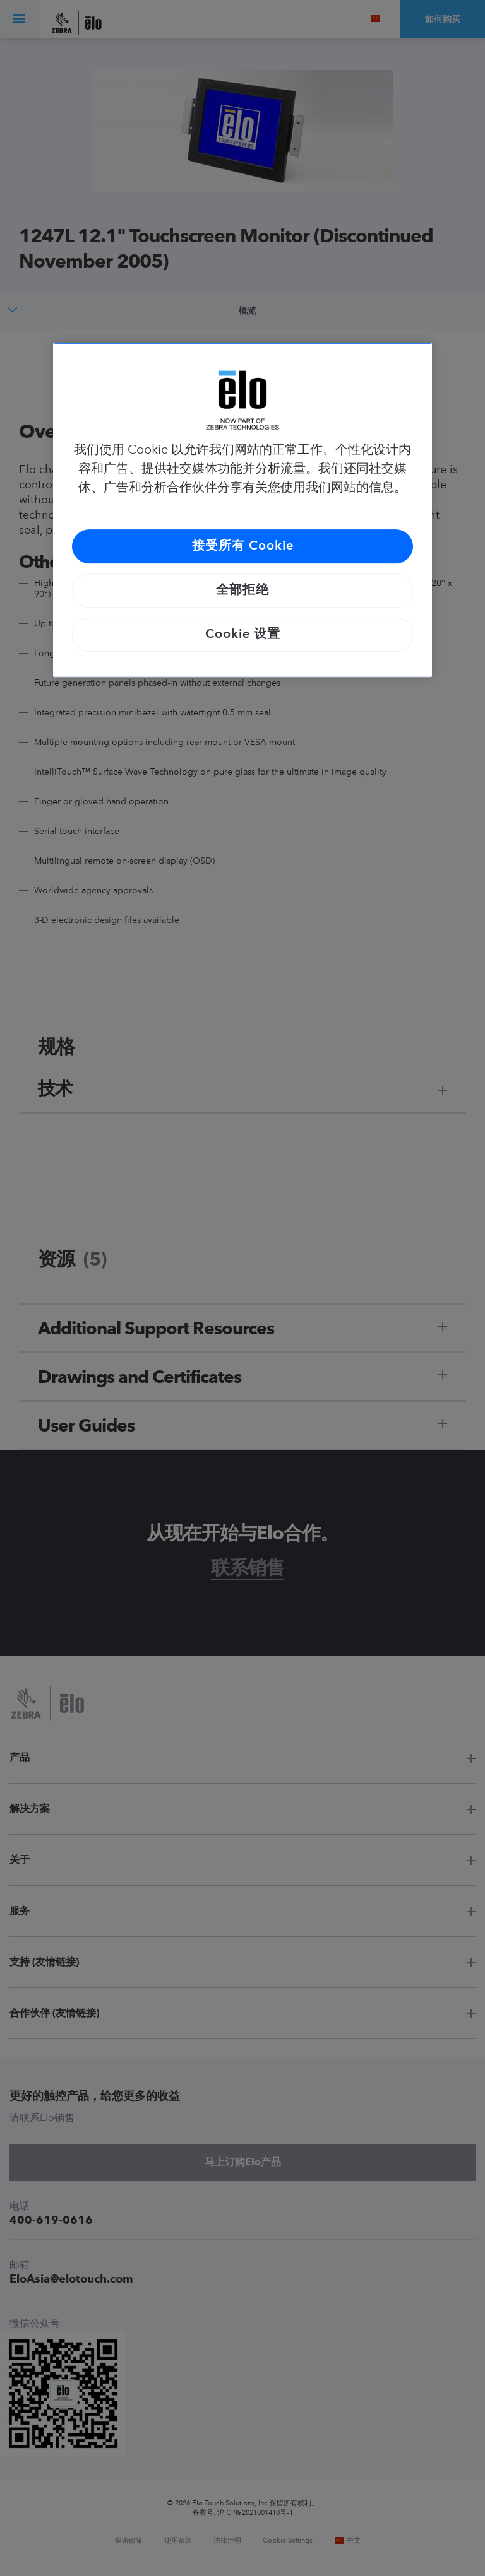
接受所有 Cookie (243, 546)
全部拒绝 (242, 590)
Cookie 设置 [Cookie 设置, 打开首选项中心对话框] (242, 634)
